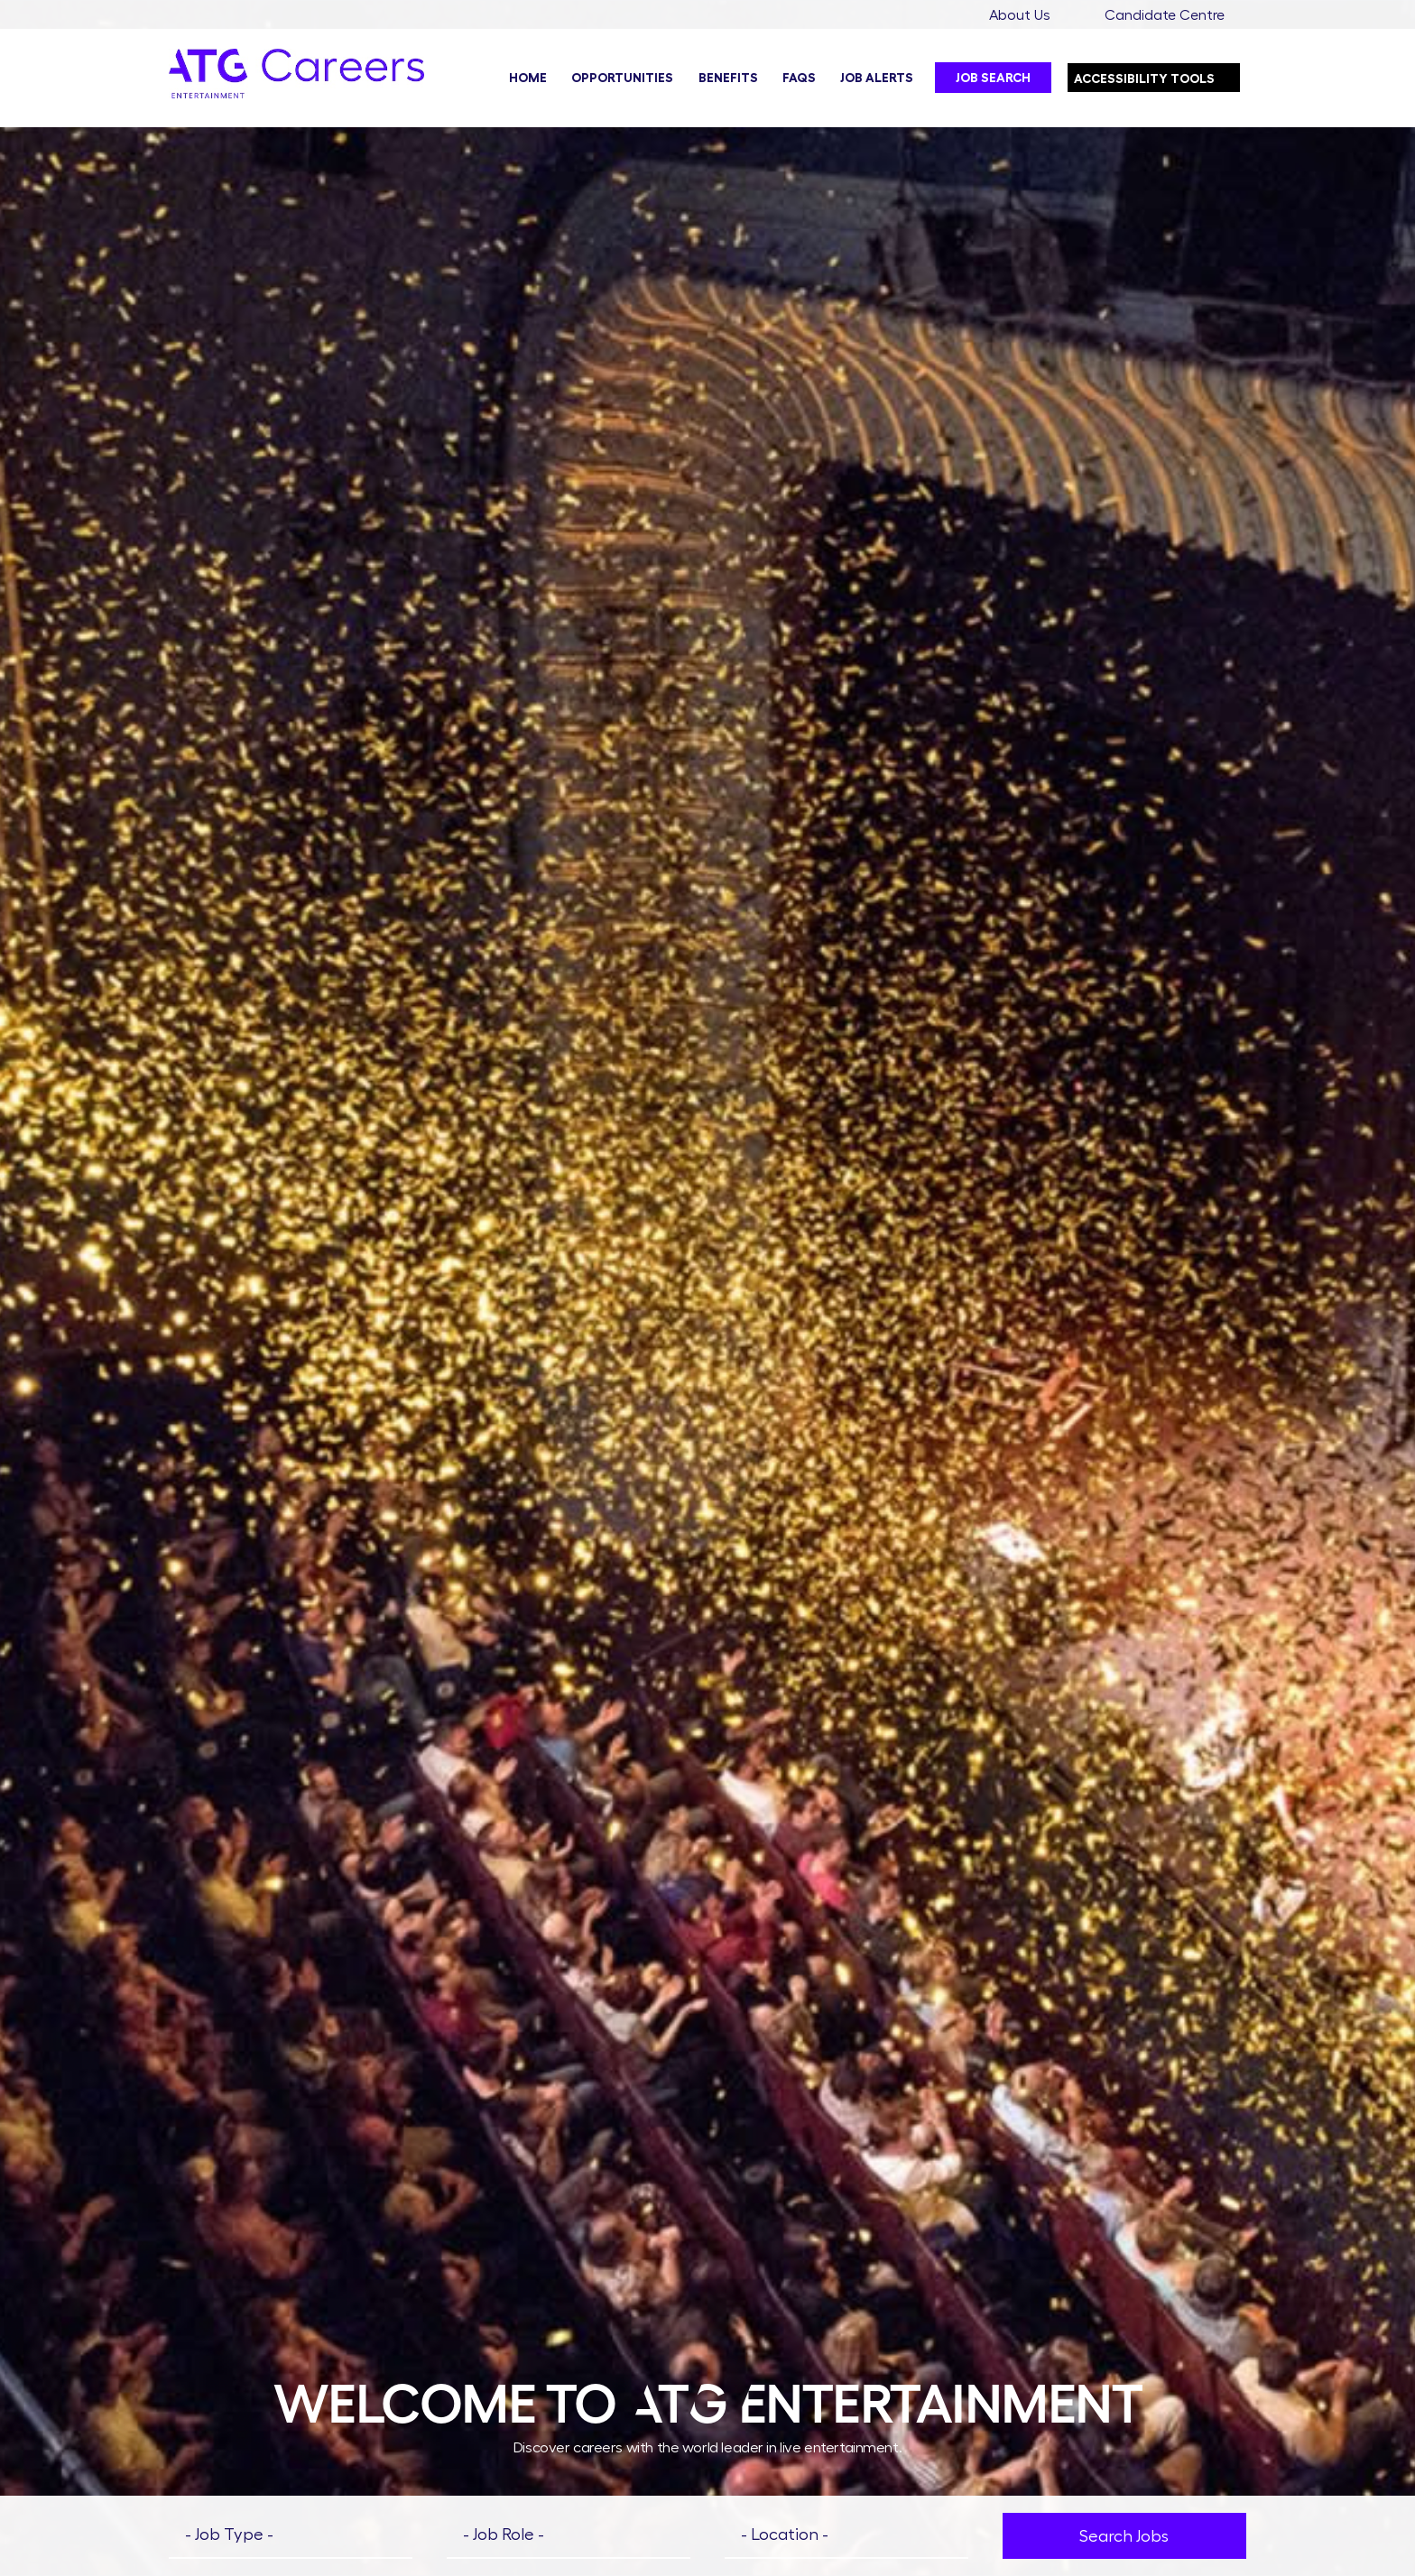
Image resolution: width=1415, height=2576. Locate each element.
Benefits (728, 77)
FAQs (799, 77)
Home (528, 77)
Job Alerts (876, 77)
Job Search (993, 77)
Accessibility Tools (1157, 74)
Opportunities (622, 77)
